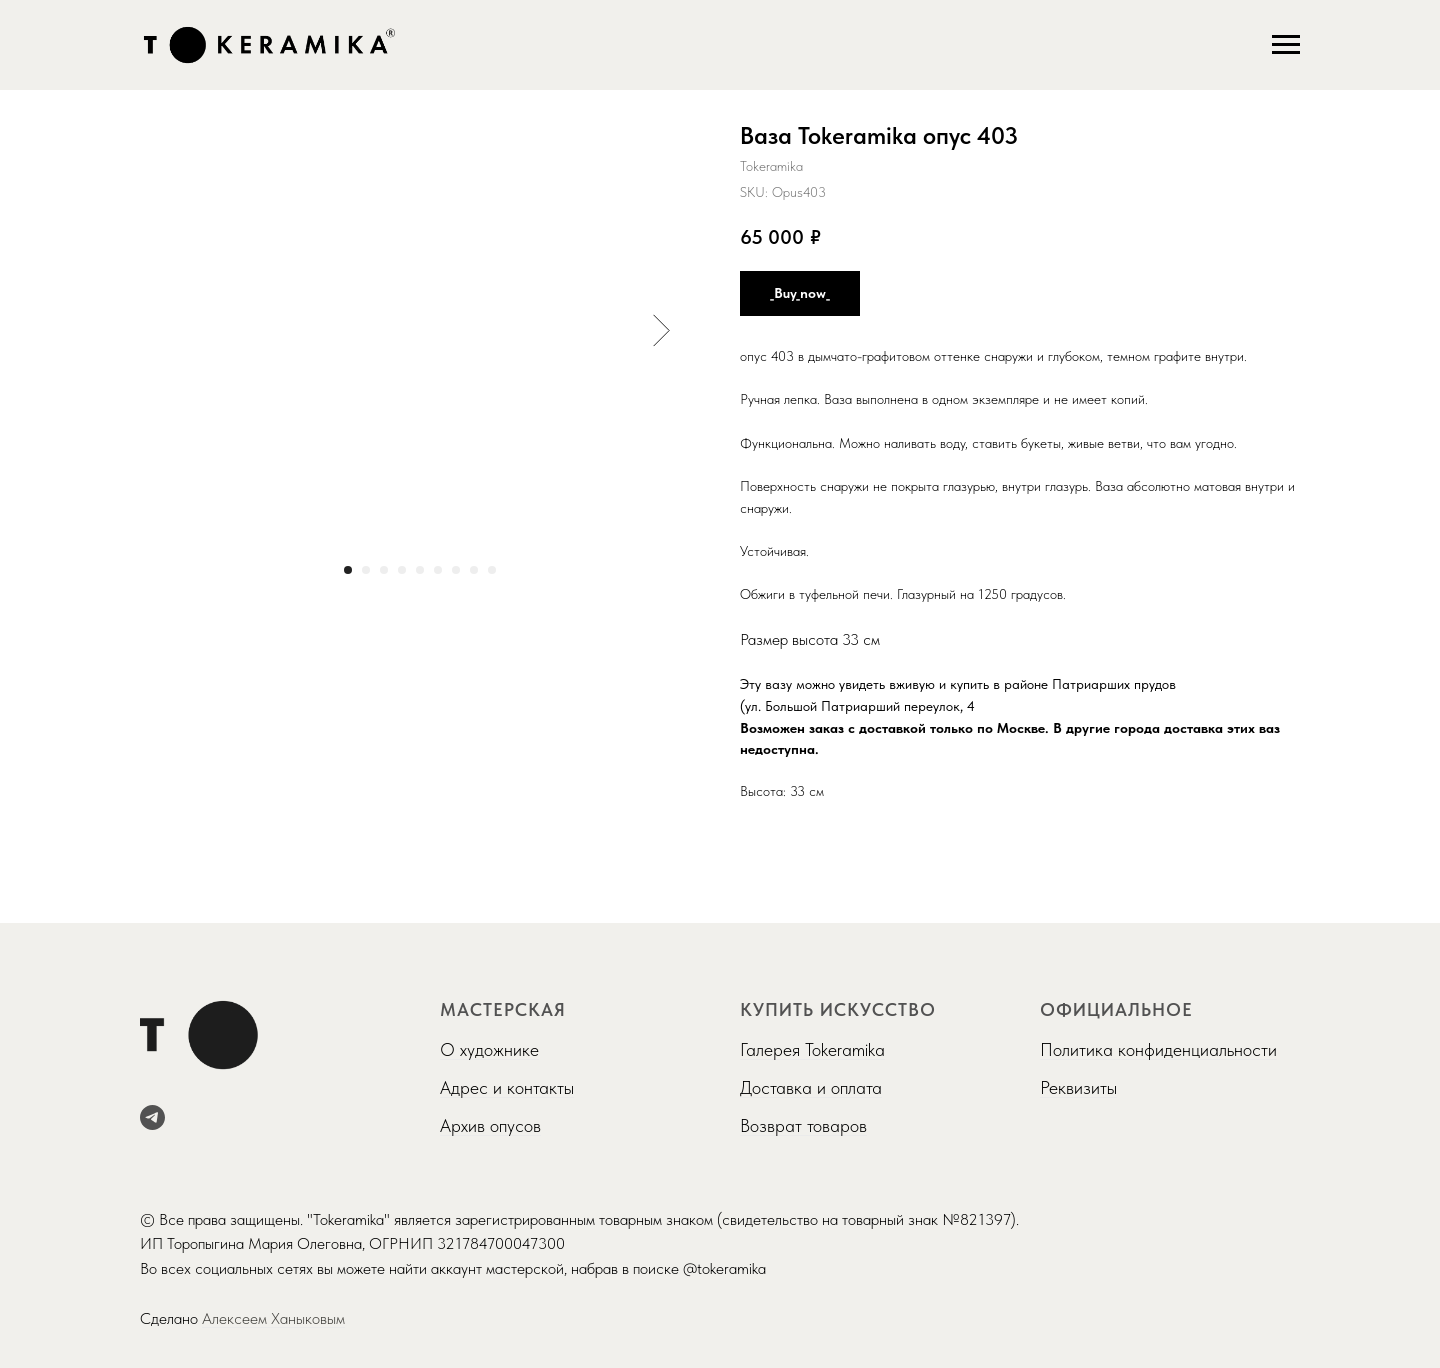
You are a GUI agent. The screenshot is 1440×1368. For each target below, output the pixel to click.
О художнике (489, 1049)
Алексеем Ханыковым (273, 1318)
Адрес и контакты (507, 1087)
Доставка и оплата (811, 1087)
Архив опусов (490, 1125)
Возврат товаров (803, 1125)
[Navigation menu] (1286, 45)
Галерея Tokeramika (812, 1049)
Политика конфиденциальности (1158, 1049)
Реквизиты (1078, 1087)
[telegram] (152, 1117)
